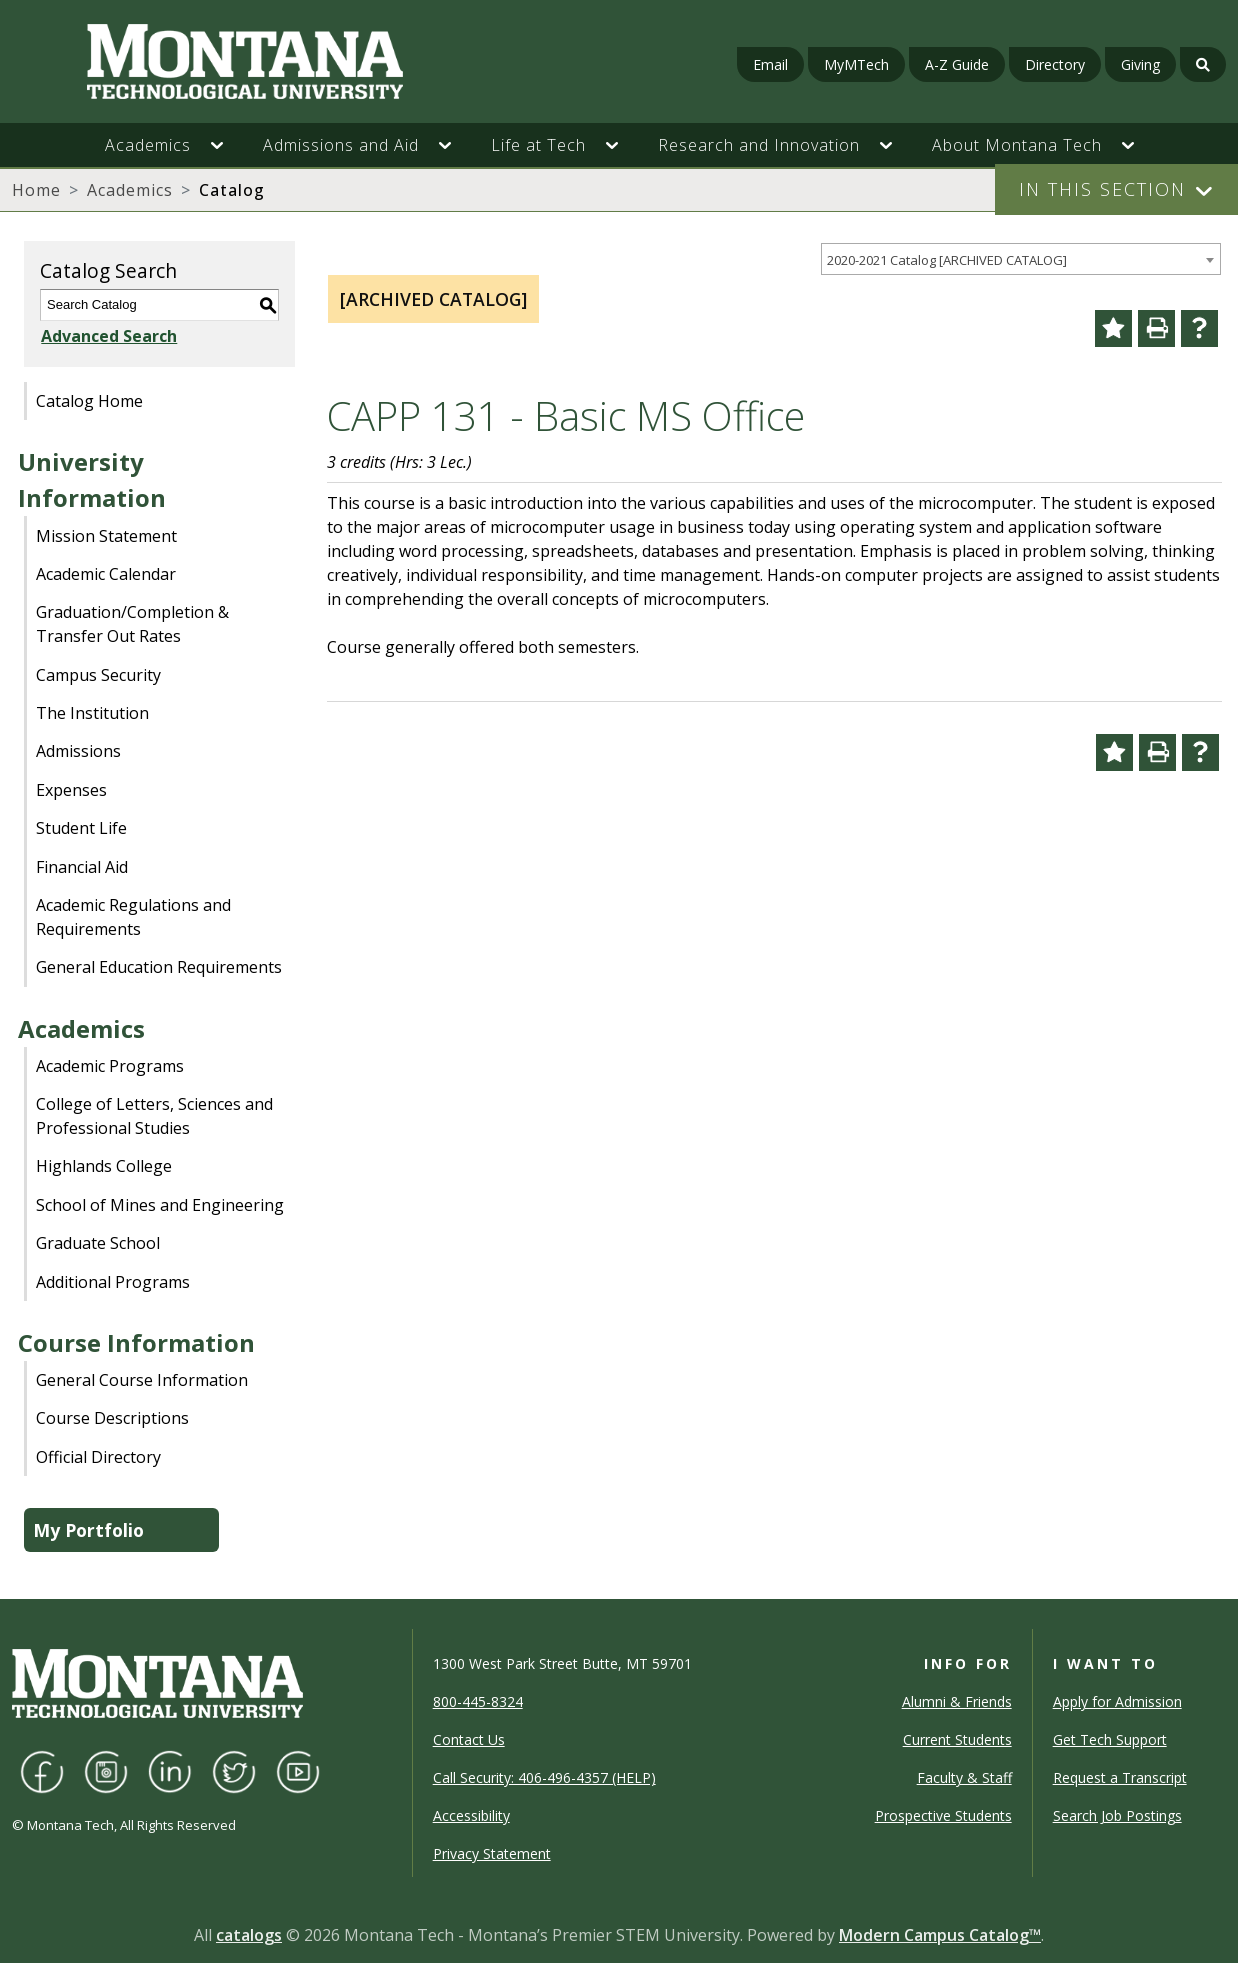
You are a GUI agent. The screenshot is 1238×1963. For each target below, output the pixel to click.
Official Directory (98, 1457)
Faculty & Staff (964, 1777)
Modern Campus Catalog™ (940, 1935)
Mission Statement (106, 536)
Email (770, 64)
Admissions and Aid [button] (341, 145)
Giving (1140, 64)
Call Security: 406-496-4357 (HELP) (544, 1777)
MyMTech (856, 64)
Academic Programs (110, 1066)
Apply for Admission (1117, 1701)
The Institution (92, 713)
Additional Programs (113, 1282)
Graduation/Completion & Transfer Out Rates (132, 624)
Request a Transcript (1120, 1777)
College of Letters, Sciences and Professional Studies (154, 1116)
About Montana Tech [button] (1017, 145)
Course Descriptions (112, 1418)
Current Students (957, 1739)
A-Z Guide (957, 64)
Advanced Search (108, 336)
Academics (130, 190)
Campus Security (98, 675)
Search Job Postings (1117, 1815)
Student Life (81, 828)
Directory (1055, 64)
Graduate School (98, 1243)
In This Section (1102, 189)
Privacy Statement (492, 1853)
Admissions (78, 751)
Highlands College (104, 1166)
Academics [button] (148, 145)
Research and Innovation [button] (759, 145)
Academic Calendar (106, 574)
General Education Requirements (159, 967)
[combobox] (1021, 259)
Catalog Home (89, 401)
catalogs (249, 1935)
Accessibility (471, 1815)
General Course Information (142, 1380)
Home (36, 190)
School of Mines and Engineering (160, 1205)
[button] (227, 145)
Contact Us (469, 1739)
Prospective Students (943, 1815)
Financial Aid (82, 867)
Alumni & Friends (957, 1701)
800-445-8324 (478, 1701)
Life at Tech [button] (538, 145)
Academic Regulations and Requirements (133, 917)
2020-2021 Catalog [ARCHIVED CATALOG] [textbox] (947, 260)
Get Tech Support (1110, 1739)
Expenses (71, 790)
